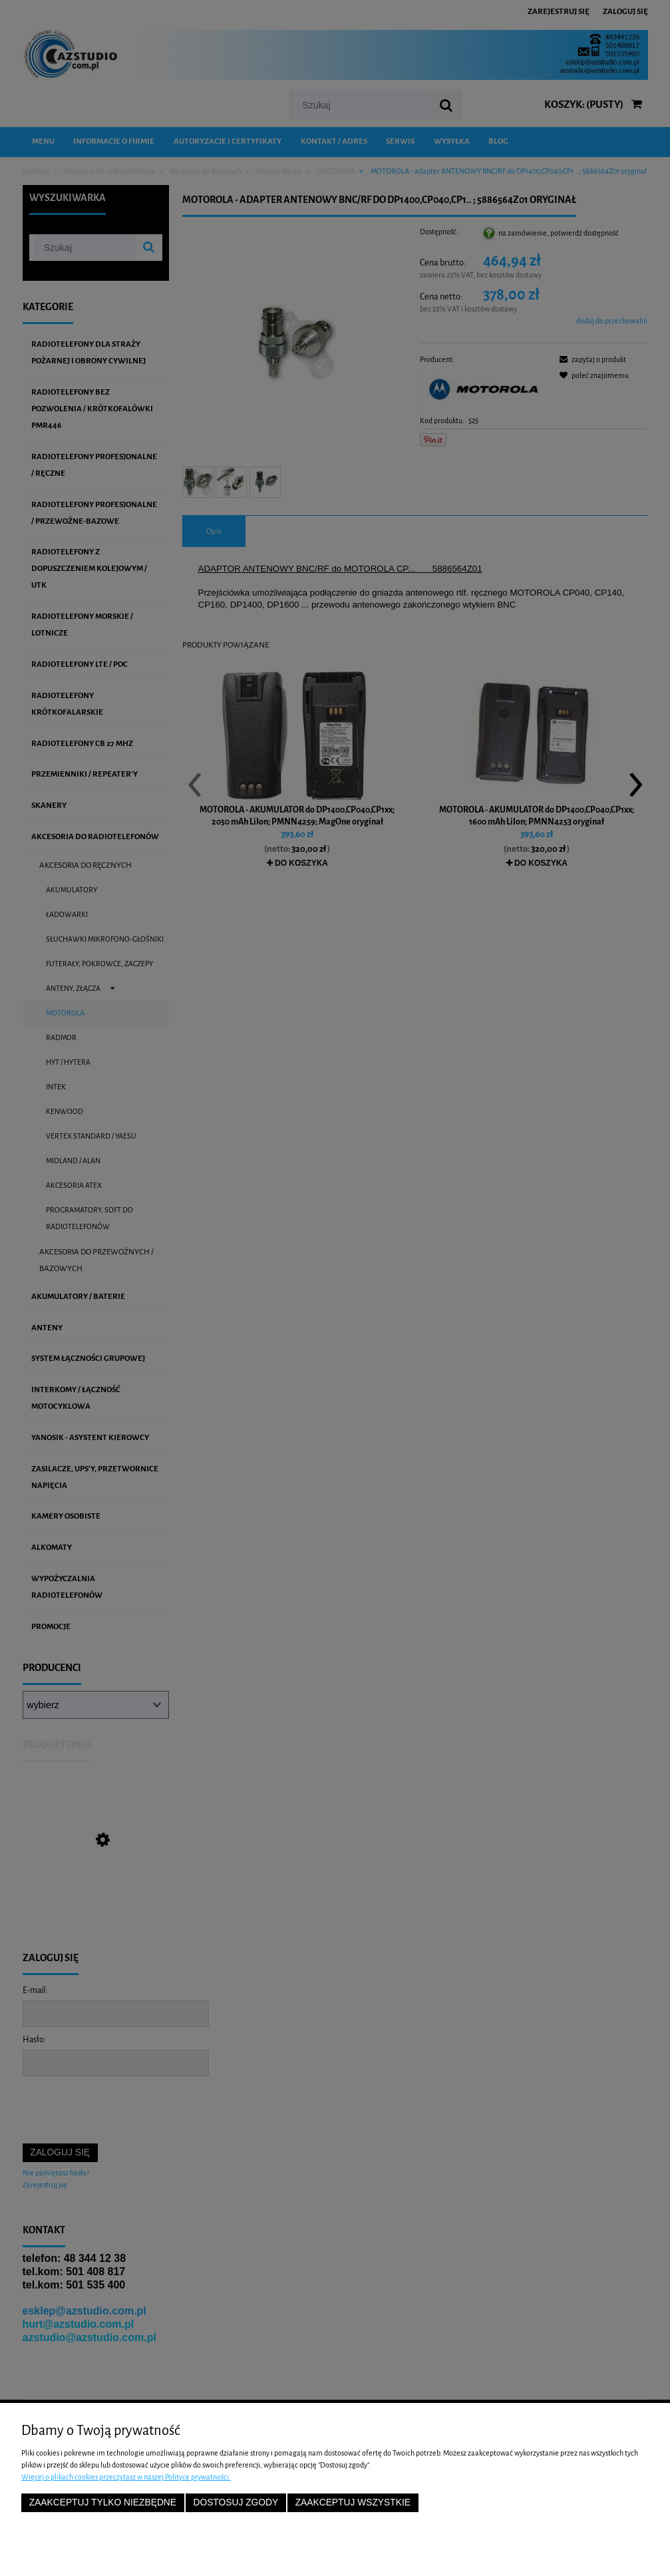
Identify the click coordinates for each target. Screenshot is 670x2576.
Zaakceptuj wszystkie (353, 2502)
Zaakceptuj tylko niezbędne (102, 2502)
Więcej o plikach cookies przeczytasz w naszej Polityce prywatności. (126, 2477)
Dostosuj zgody (235, 2502)
